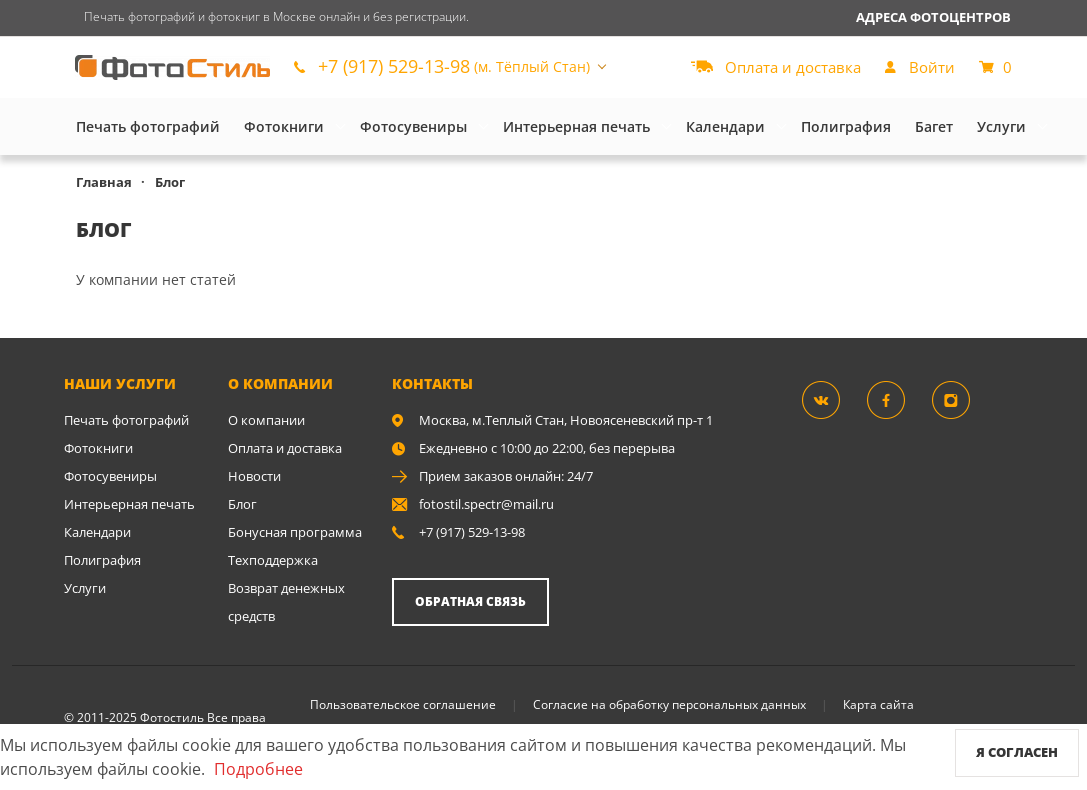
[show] (920, 67)
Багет (934, 126)
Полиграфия (846, 126)
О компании (266, 420)
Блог (242, 504)
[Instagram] (963, 399)
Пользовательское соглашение (403, 704)
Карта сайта (878, 704)
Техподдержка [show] (273, 560)
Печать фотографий (148, 126)
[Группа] (833, 399)
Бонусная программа (295, 532)
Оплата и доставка (285, 448)
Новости (254, 476)
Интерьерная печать (576, 126)
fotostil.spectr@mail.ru (486, 504)
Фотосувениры (413, 126)
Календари (725, 126)
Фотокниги (284, 126)
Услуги (1001, 126)
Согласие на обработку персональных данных (669, 704)
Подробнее (258, 769)
